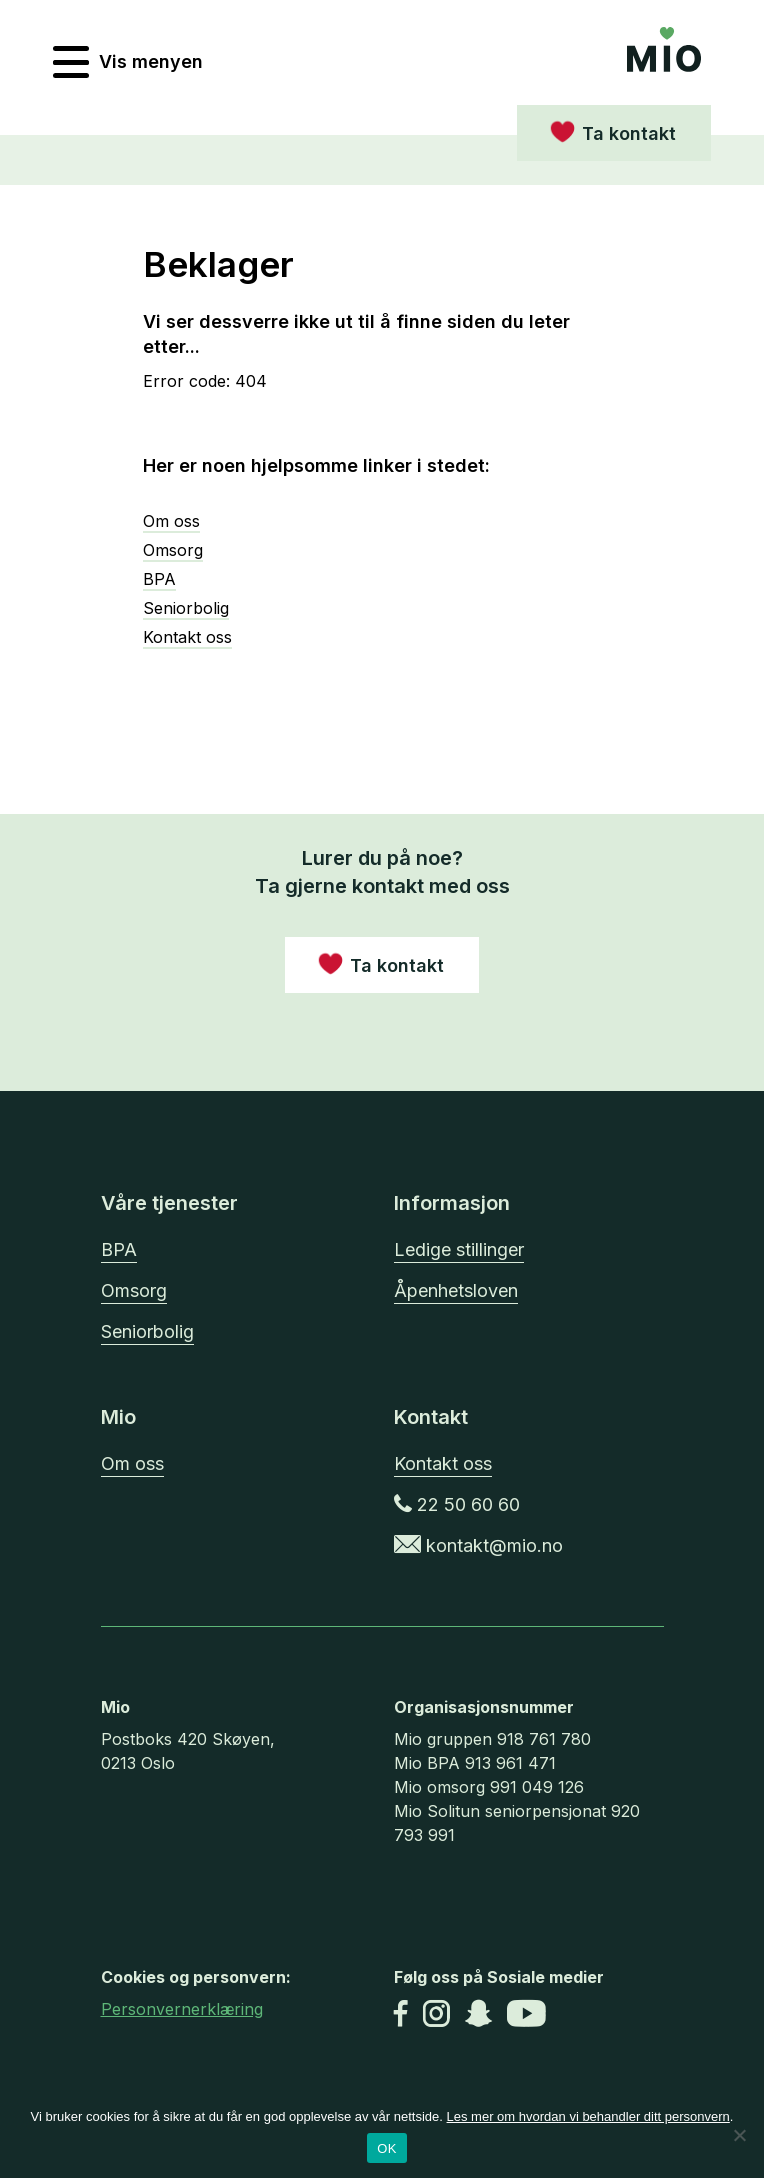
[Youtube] (526, 2015)
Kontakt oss (187, 637)
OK (386, 2148)
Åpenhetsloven (456, 1290)
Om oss (171, 521)
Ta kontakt (629, 133)
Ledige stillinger (459, 1249)
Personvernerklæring (182, 2009)
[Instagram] (436, 2015)
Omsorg (173, 550)
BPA (159, 579)
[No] (739, 2135)
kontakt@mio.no (478, 1545)
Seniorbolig (186, 608)
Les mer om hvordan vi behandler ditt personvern (588, 2116)
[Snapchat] (478, 2015)
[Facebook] (401, 2015)
